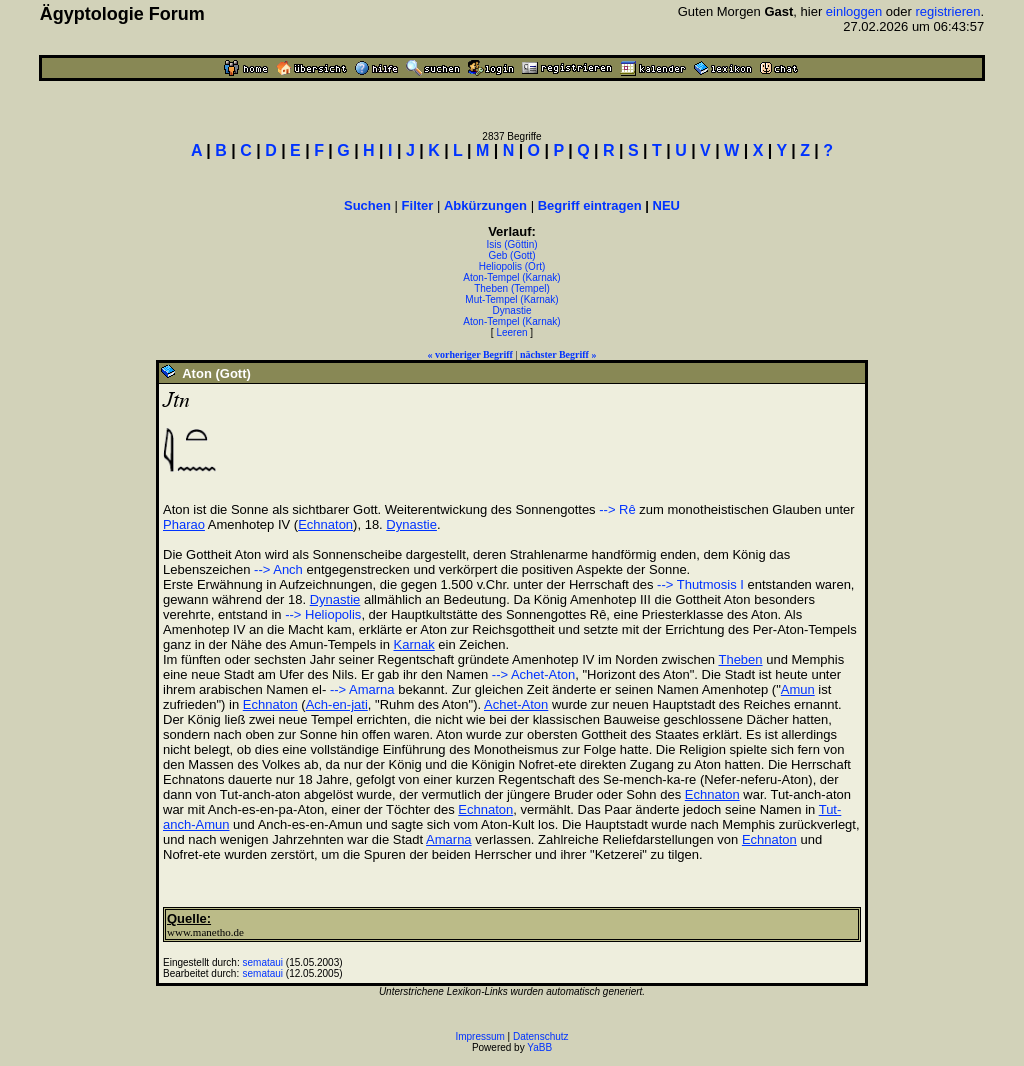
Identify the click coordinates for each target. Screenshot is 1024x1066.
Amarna (449, 839)
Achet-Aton (516, 704)
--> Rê (617, 509)
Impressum (479, 1036)
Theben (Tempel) (512, 288)
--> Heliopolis (323, 614)
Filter (418, 205)
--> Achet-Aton (533, 674)
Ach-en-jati (337, 704)
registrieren (948, 11)
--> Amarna (360, 689)
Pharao (184, 524)
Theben (740, 659)
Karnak (414, 644)
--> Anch (278, 569)
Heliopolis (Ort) (512, 266)
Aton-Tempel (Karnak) (511, 277)
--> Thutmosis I (700, 584)
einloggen (854, 11)
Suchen (367, 205)
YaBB (539, 1047)
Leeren (511, 332)
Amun (798, 689)
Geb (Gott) (511, 255)
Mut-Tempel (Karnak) (511, 299)
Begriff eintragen (590, 205)
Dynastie (512, 310)
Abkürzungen (485, 205)
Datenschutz (541, 1036)
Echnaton (325, 524)
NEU (666, 205)
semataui (263, 962)
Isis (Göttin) (511, 244)
